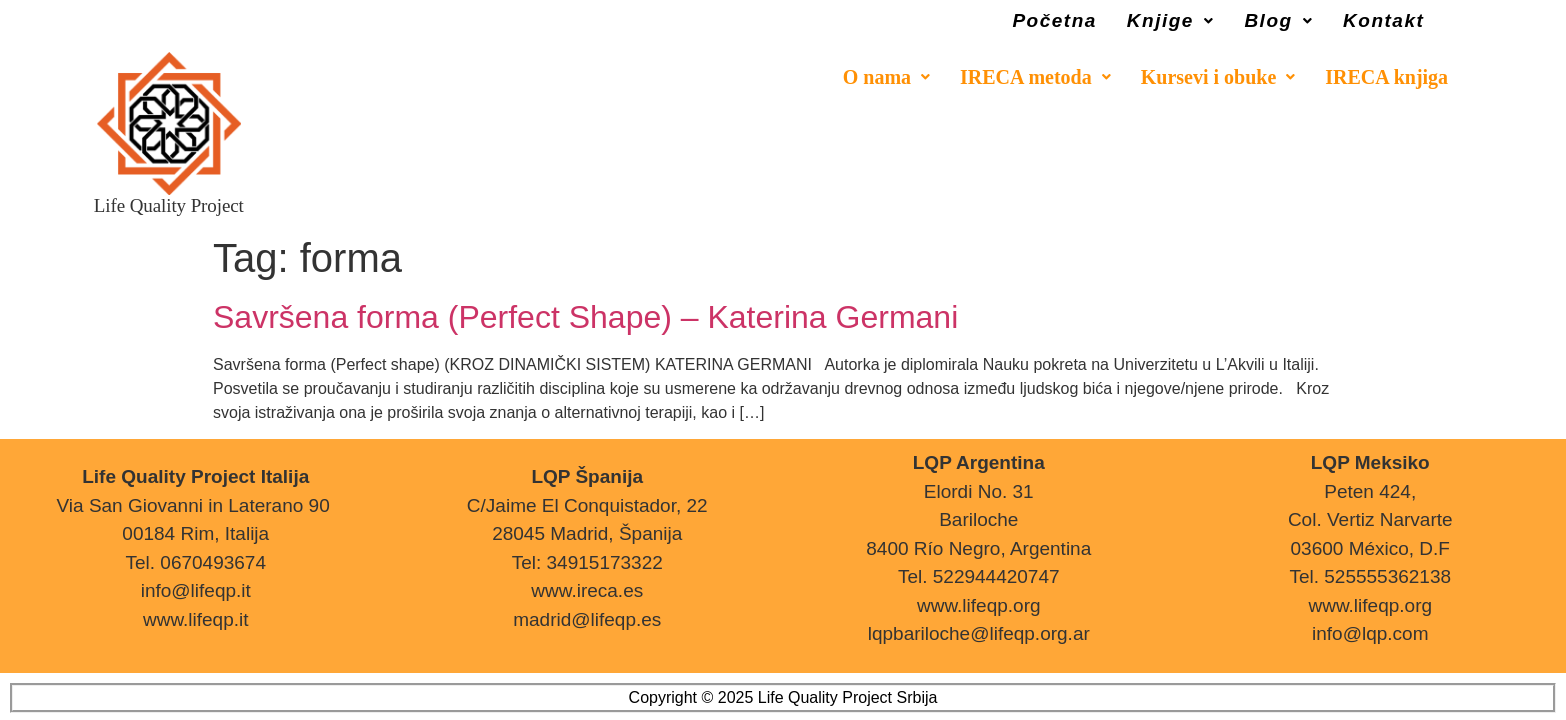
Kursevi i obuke (1218, 77)
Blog (1278, 20)
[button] (1171, 21)
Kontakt (1383, 20)
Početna (1054, 20)
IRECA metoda (1035, 77)
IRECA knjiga (1386, 77)
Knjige (1171, 20)
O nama (886, 77)
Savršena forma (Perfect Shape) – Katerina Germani (585, 317)
